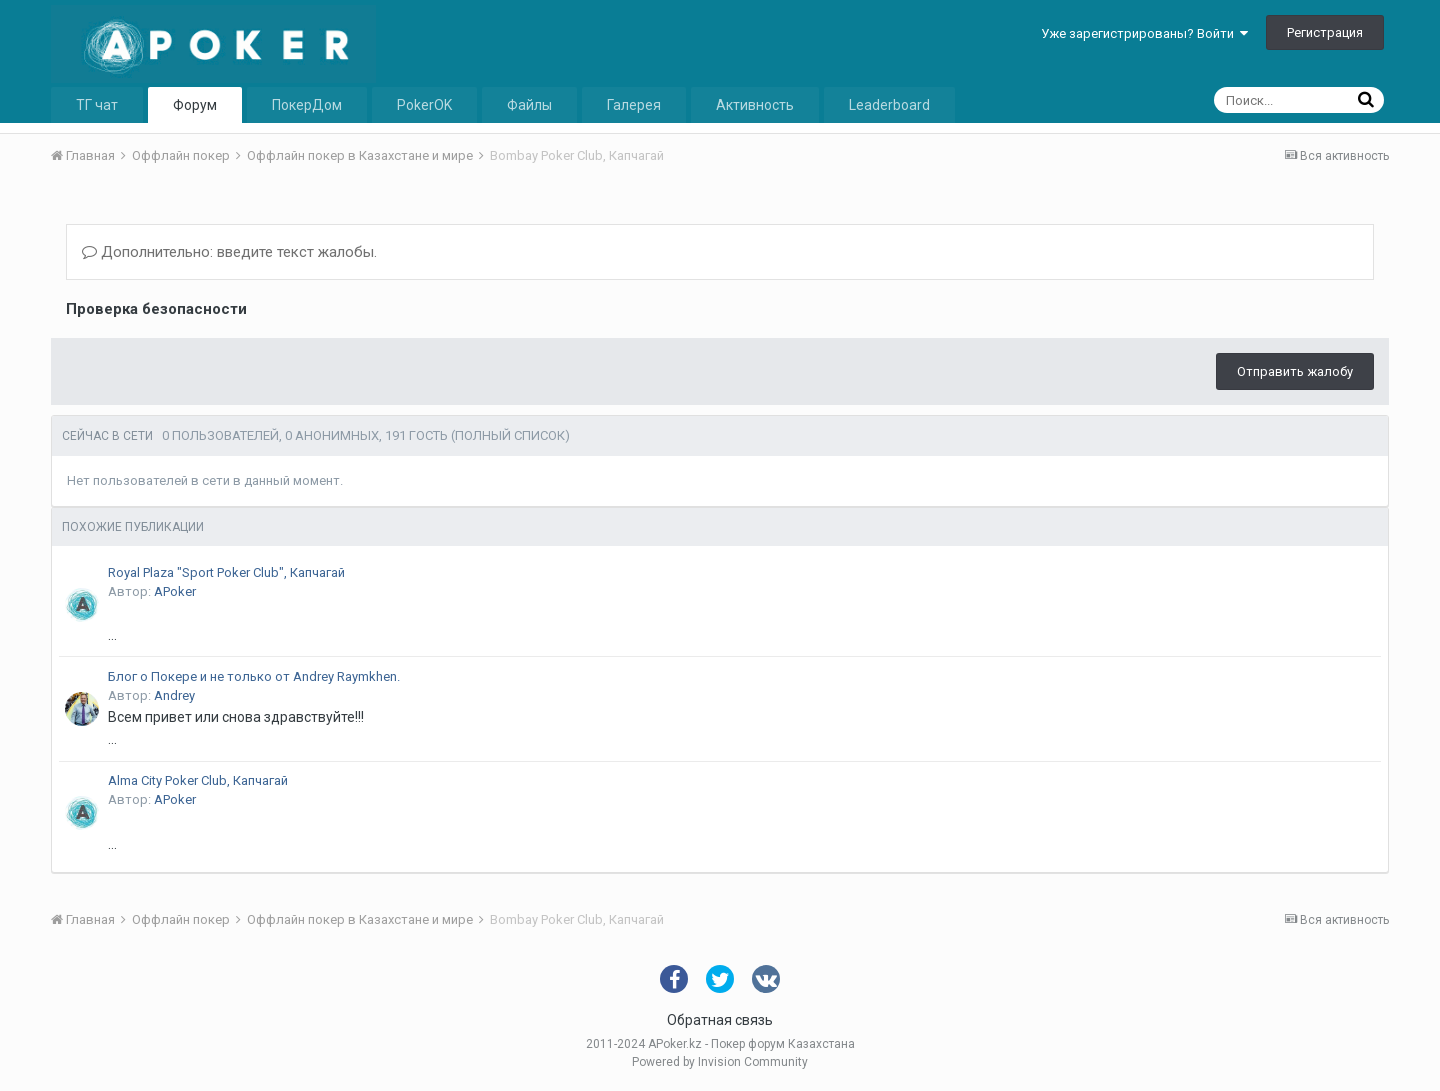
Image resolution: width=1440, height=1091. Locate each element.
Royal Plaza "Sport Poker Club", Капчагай (226, 572)
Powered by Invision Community (720, 1062)
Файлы (529, 105)
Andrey (174, 695)
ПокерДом (307, 105)
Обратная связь (720, 1020)
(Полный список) (510, 435)
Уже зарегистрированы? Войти (1144, 33)
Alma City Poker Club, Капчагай (198, 780)
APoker (175, 591)
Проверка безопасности (156, 309)
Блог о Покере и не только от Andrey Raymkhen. (254, 676)
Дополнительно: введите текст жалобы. (229, 252)
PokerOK (424, 105)
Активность (755, 105)
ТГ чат (97, 105)
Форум (195, 105)
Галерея (634, 105)
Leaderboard (889, 105)
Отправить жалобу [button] (1295, 371)
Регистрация (1325, 32)
